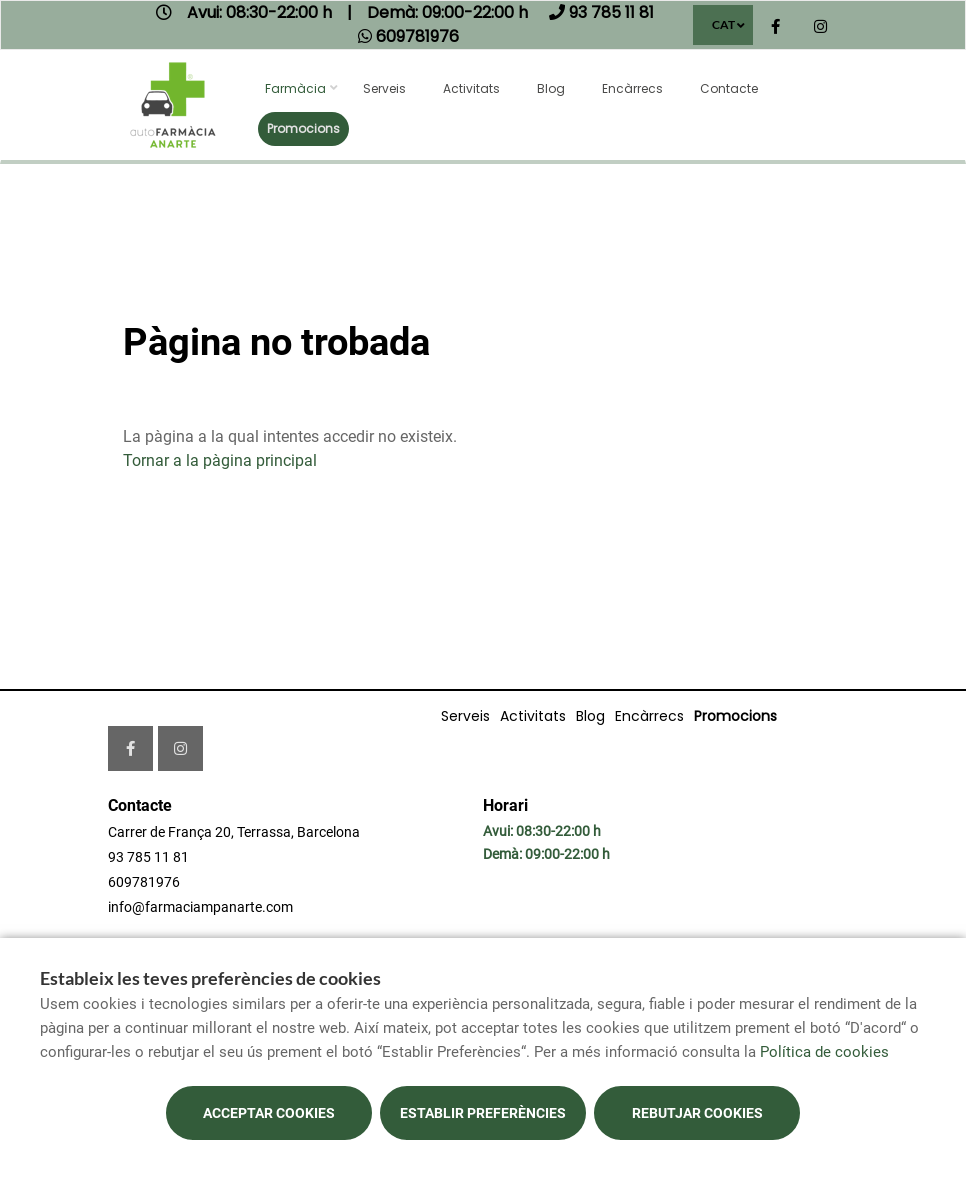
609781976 (144, 882)
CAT (723, 24)
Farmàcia (295, 88)
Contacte (729, 88)
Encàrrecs (632, 88)
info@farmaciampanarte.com (200, 907)
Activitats (471, 88)
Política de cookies (824, 1052)
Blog (551, 88)
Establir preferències (483, 1113)
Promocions (303, 128)
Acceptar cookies (269, 1113)
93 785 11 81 (148, 857)
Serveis (384, 88)
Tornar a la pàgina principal (220, 460)
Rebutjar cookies (697, 1113)
